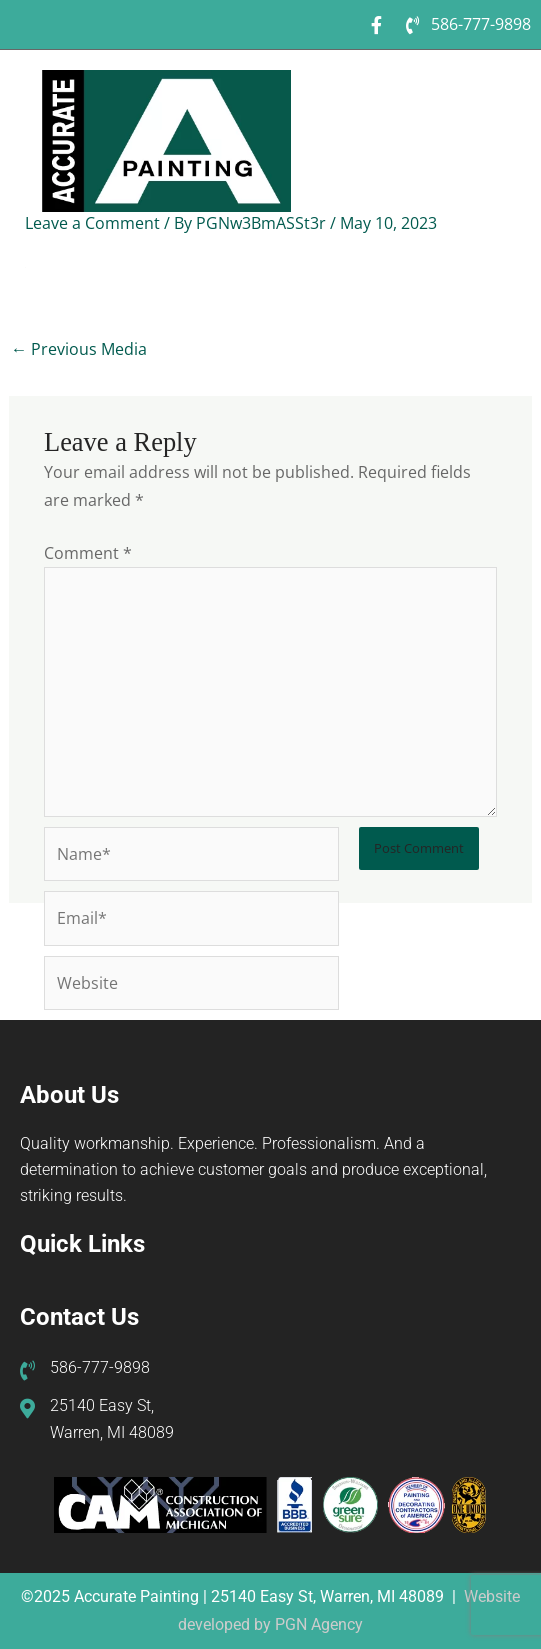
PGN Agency (319, 1624)
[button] (498, 92)
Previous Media (79, 348)
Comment (88, 552)
